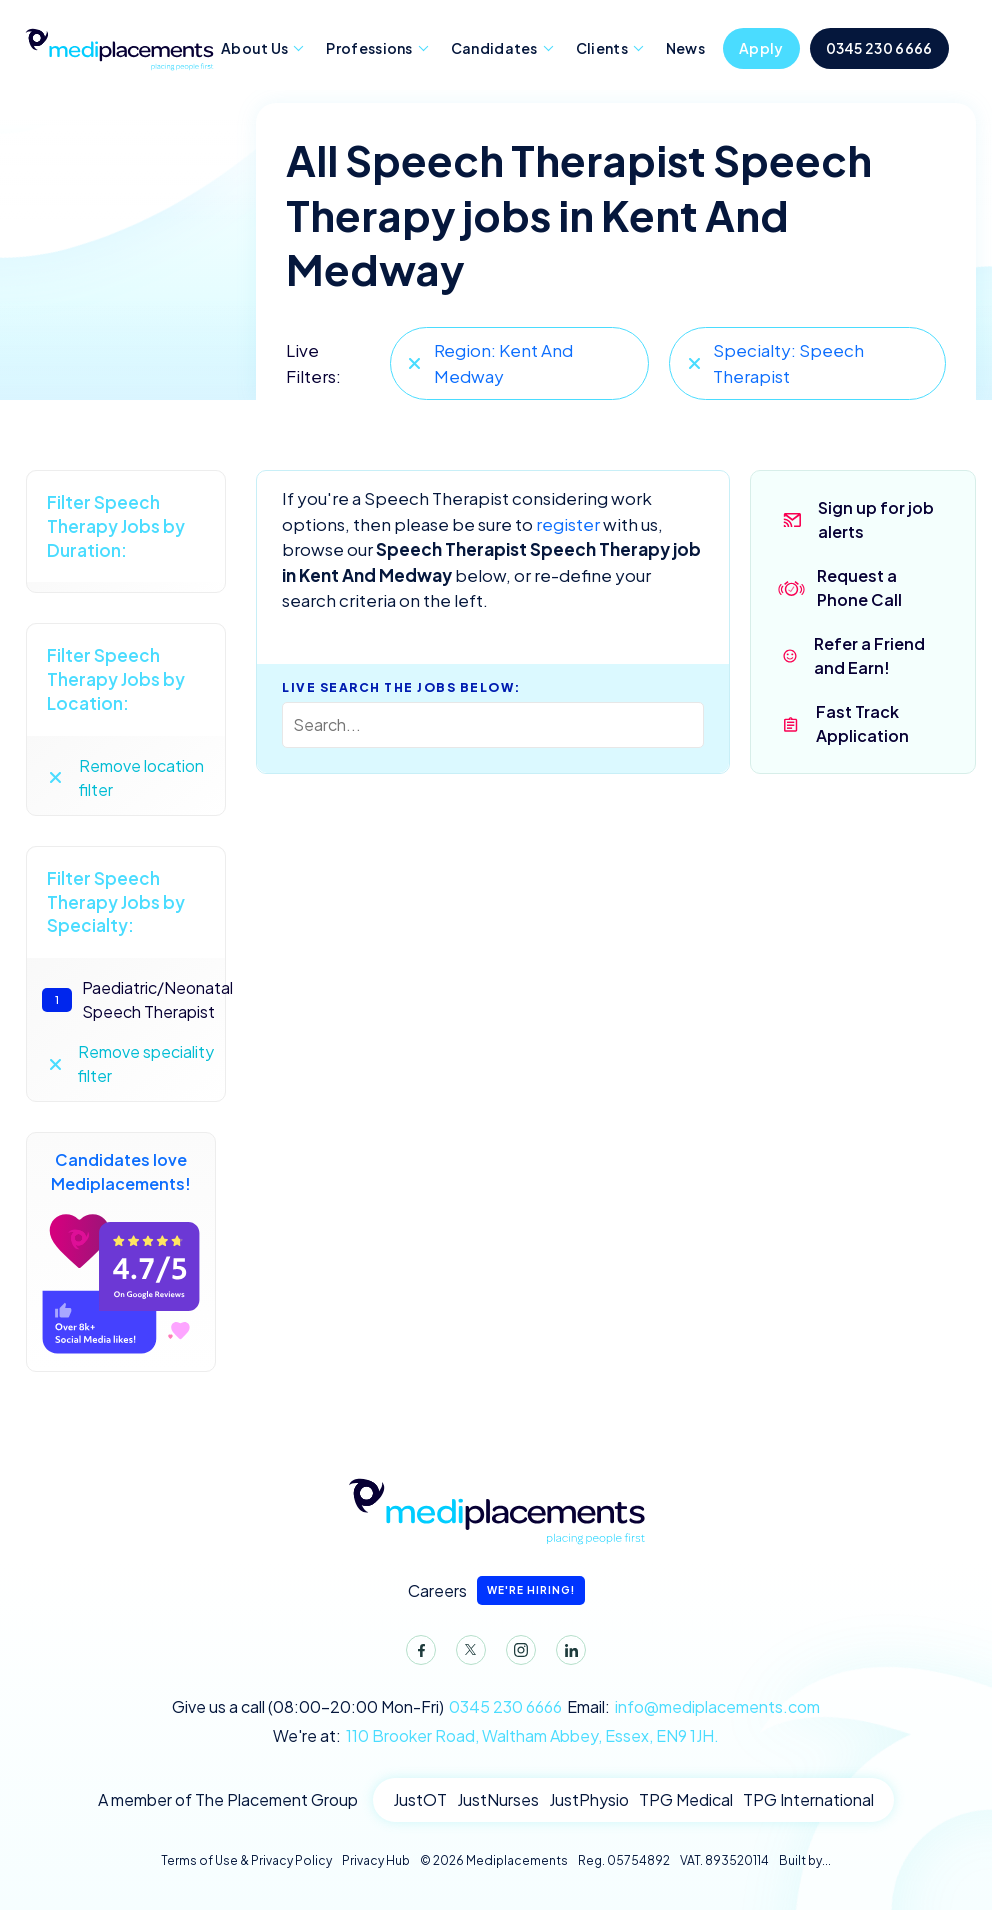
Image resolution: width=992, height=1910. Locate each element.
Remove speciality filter (146, 1063)
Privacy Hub (376, 1860)
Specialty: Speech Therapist (788, 363)
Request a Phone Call (859, 587)
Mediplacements (119, 47)
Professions (369, 48)
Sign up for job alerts (876, 519)
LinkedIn (567, 1654)
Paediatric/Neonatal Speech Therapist (129, 999)
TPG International (808, 1799)
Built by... (805, 1860)
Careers (496, 1590)
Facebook (417, 1654)
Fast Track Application (862, 723)
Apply (761, 48)
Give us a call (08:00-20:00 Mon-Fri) (367, 1707)
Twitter (467, 1654)
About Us (254, 48)
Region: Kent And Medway (503, 363)
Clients (602, 48)
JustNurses (498, 1799)
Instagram (517, 1654)
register (568, 524)
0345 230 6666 (879, 48)
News (685, 48)
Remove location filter (141, 777)
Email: (693, 1707)
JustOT (420, 1799)
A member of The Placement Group (228, 1799)
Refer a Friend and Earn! (869, 655)
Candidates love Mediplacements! (121, 1252)
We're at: (496, 1736)
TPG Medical (686, 1799)
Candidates (494, 48)
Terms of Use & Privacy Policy (246, 1860)
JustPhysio (589, 1799)
